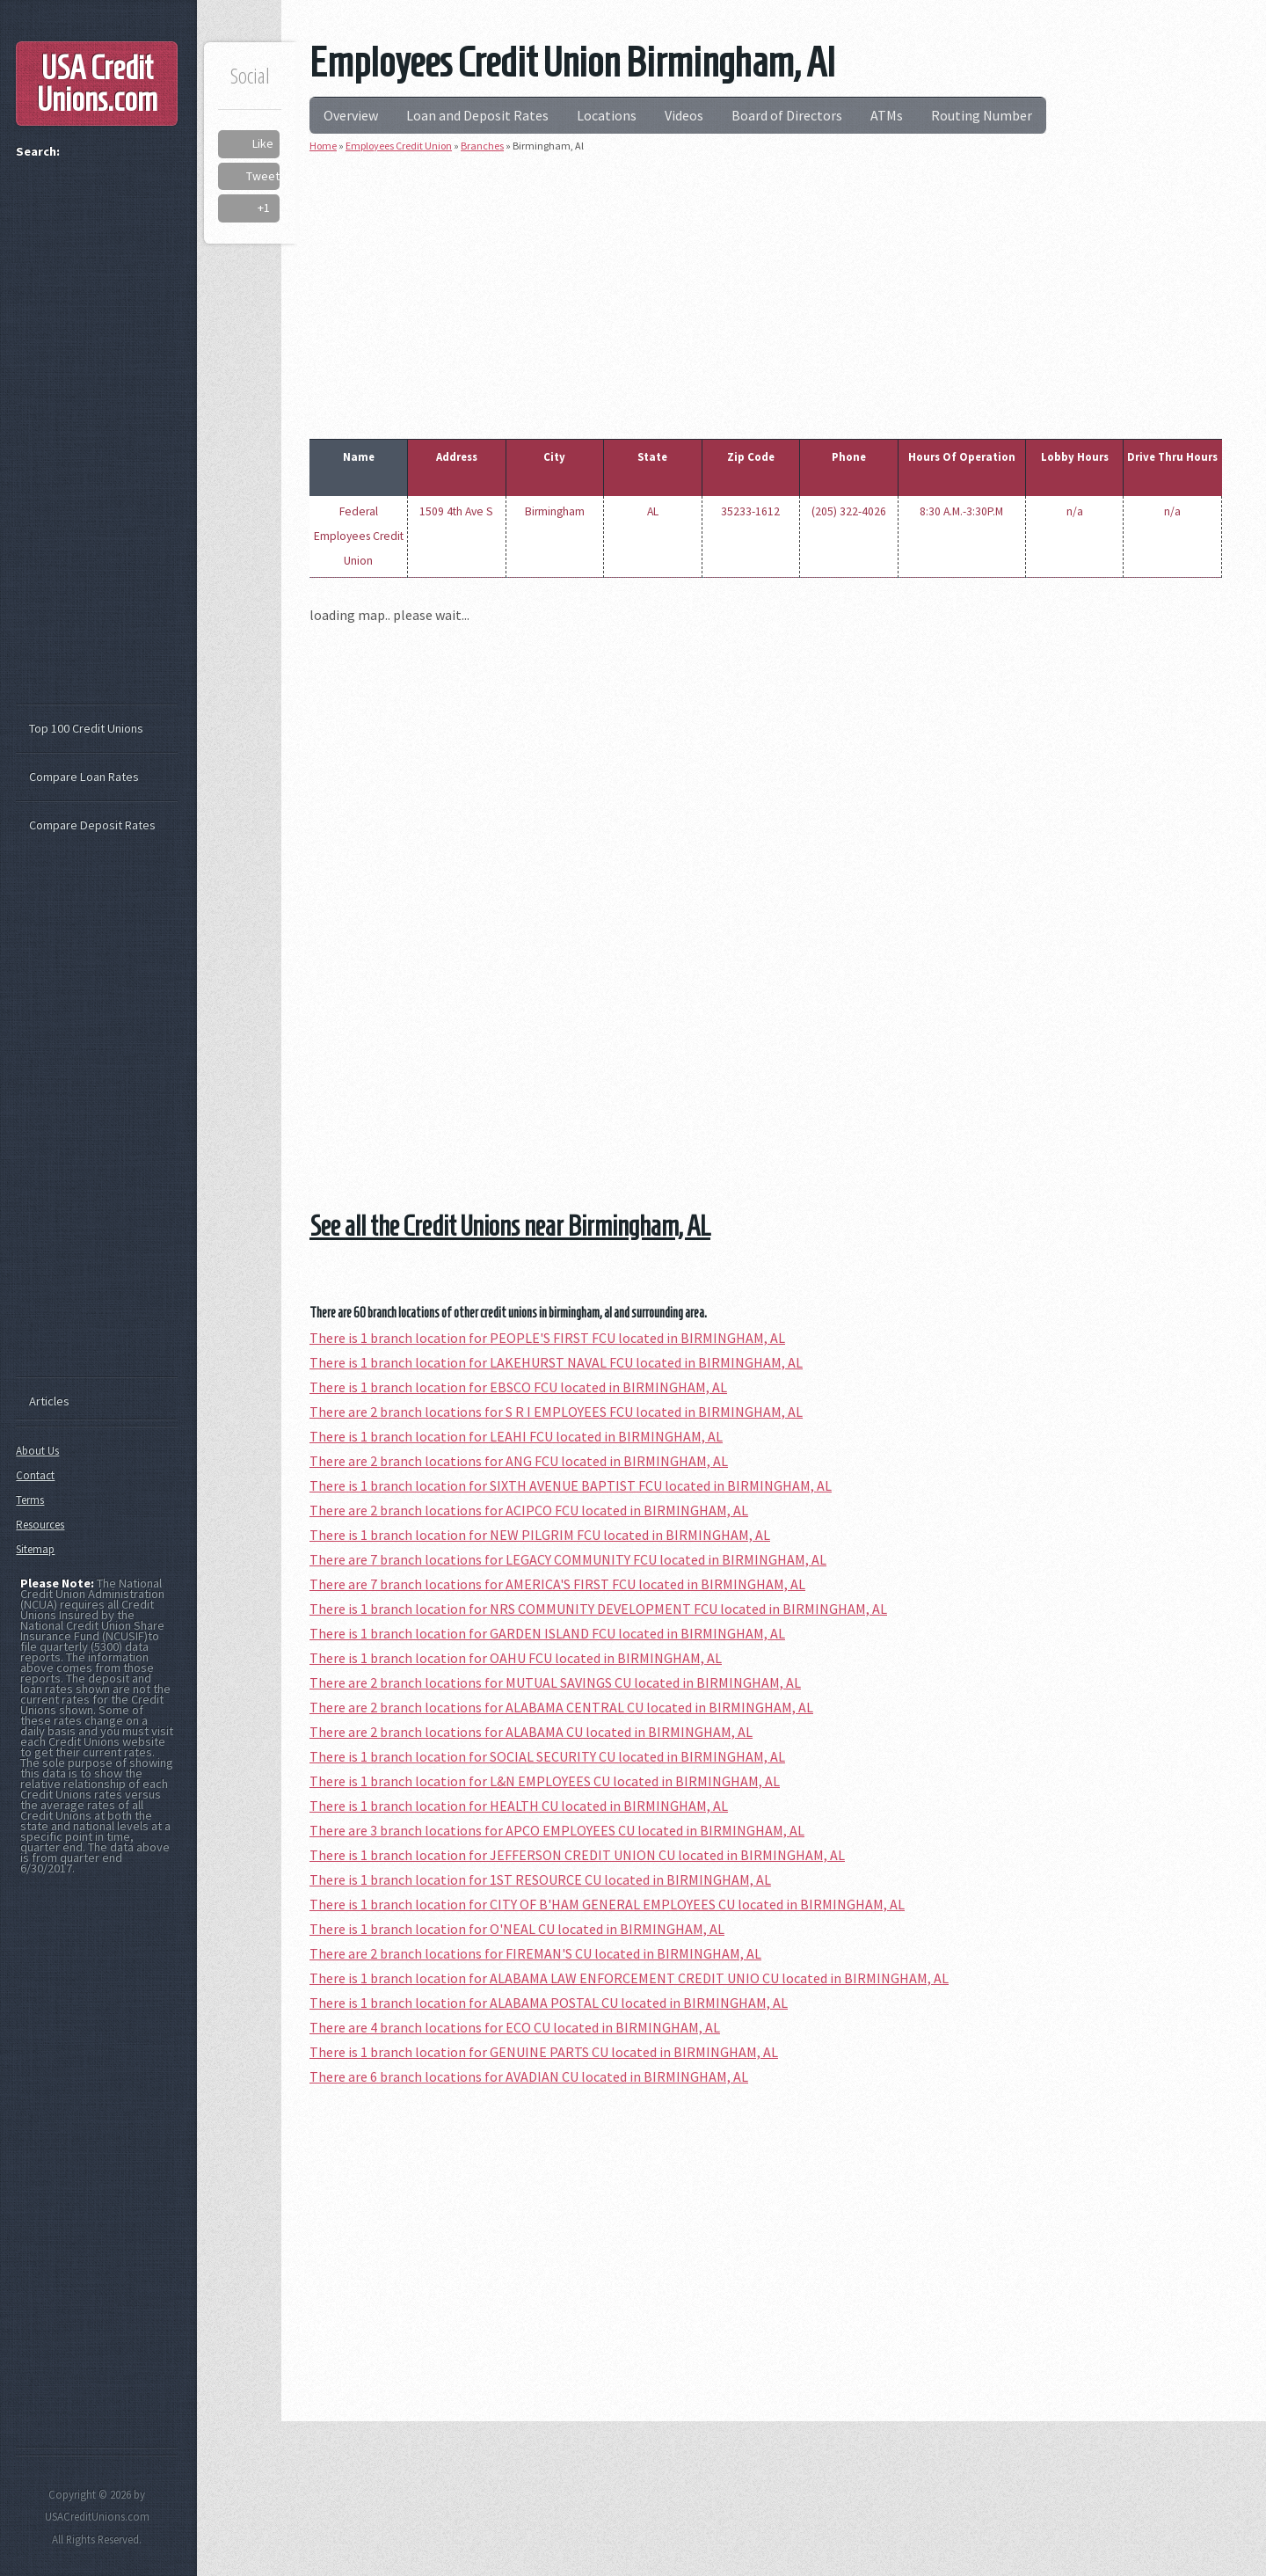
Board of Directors (786, 115)
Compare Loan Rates (84, 776)
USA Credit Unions (97, 83)
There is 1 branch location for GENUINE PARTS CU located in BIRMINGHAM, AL (543, 2052)
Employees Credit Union (399, 145)
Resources (40, 1524)
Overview (351, 115)
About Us (37, 1450)
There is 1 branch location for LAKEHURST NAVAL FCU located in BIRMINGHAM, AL (556, 1362)
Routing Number (981, 115)
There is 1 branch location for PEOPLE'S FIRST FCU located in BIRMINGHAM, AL (547, 1337)
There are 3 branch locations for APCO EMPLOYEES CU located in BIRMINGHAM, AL (556, 1830)
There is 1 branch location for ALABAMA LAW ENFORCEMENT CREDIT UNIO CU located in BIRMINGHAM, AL (629, 1978)
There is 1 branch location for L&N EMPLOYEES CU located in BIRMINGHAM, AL (544, 1781)
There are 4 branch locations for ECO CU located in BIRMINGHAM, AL (514, 2027)
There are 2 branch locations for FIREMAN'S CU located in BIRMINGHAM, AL (535, 1953)
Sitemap (35, 1549)
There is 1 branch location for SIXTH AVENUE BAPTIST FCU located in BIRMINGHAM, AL (570, 1485)
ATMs (886, 115)
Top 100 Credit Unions (86, 728)
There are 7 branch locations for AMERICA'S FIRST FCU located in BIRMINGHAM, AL (557, 1584)
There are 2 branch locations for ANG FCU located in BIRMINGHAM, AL (518, 1461)
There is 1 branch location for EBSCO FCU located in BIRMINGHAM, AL (518, 1387)
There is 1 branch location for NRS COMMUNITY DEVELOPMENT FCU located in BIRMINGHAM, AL (598, 1608)
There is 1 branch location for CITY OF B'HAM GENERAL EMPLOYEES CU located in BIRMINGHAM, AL (607, 1904)
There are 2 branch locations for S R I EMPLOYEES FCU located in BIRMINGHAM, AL (556, 1411)
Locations (607, 115)
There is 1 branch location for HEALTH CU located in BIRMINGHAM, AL (518, 1805)
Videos (684, 115)
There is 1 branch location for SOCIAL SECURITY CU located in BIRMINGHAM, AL (547, 1756)
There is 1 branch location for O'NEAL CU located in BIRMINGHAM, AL (516, 1928)
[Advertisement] (765, 292)
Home (323, 145)
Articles (49, 1401)
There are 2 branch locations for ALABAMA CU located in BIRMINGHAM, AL (531, 1731)
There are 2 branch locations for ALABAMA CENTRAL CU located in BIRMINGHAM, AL (561, 1707)
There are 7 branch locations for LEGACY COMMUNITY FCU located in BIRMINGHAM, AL (567, 1559)
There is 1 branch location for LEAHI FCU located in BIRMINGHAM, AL (516, 1436)
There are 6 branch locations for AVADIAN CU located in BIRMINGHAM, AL (528, 2076)
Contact (35, 1475)
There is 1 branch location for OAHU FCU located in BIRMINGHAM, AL (515, 1658)
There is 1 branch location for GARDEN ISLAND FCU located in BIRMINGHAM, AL (547, 1633)
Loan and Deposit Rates (477, 115)
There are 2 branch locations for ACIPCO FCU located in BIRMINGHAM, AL (528, 1510)
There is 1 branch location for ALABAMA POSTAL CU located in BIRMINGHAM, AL (548, 2002)
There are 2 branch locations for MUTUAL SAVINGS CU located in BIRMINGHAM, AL (555, 1682)
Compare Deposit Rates (92, 825)
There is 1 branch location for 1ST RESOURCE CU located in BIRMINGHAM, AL (540, 1879)
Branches (482, 145)
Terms (30, 1499)
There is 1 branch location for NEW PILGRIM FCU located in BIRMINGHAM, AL (539, 1534)
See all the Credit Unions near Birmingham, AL (509, 1226)
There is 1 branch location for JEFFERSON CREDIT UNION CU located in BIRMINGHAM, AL (577, 1855)
